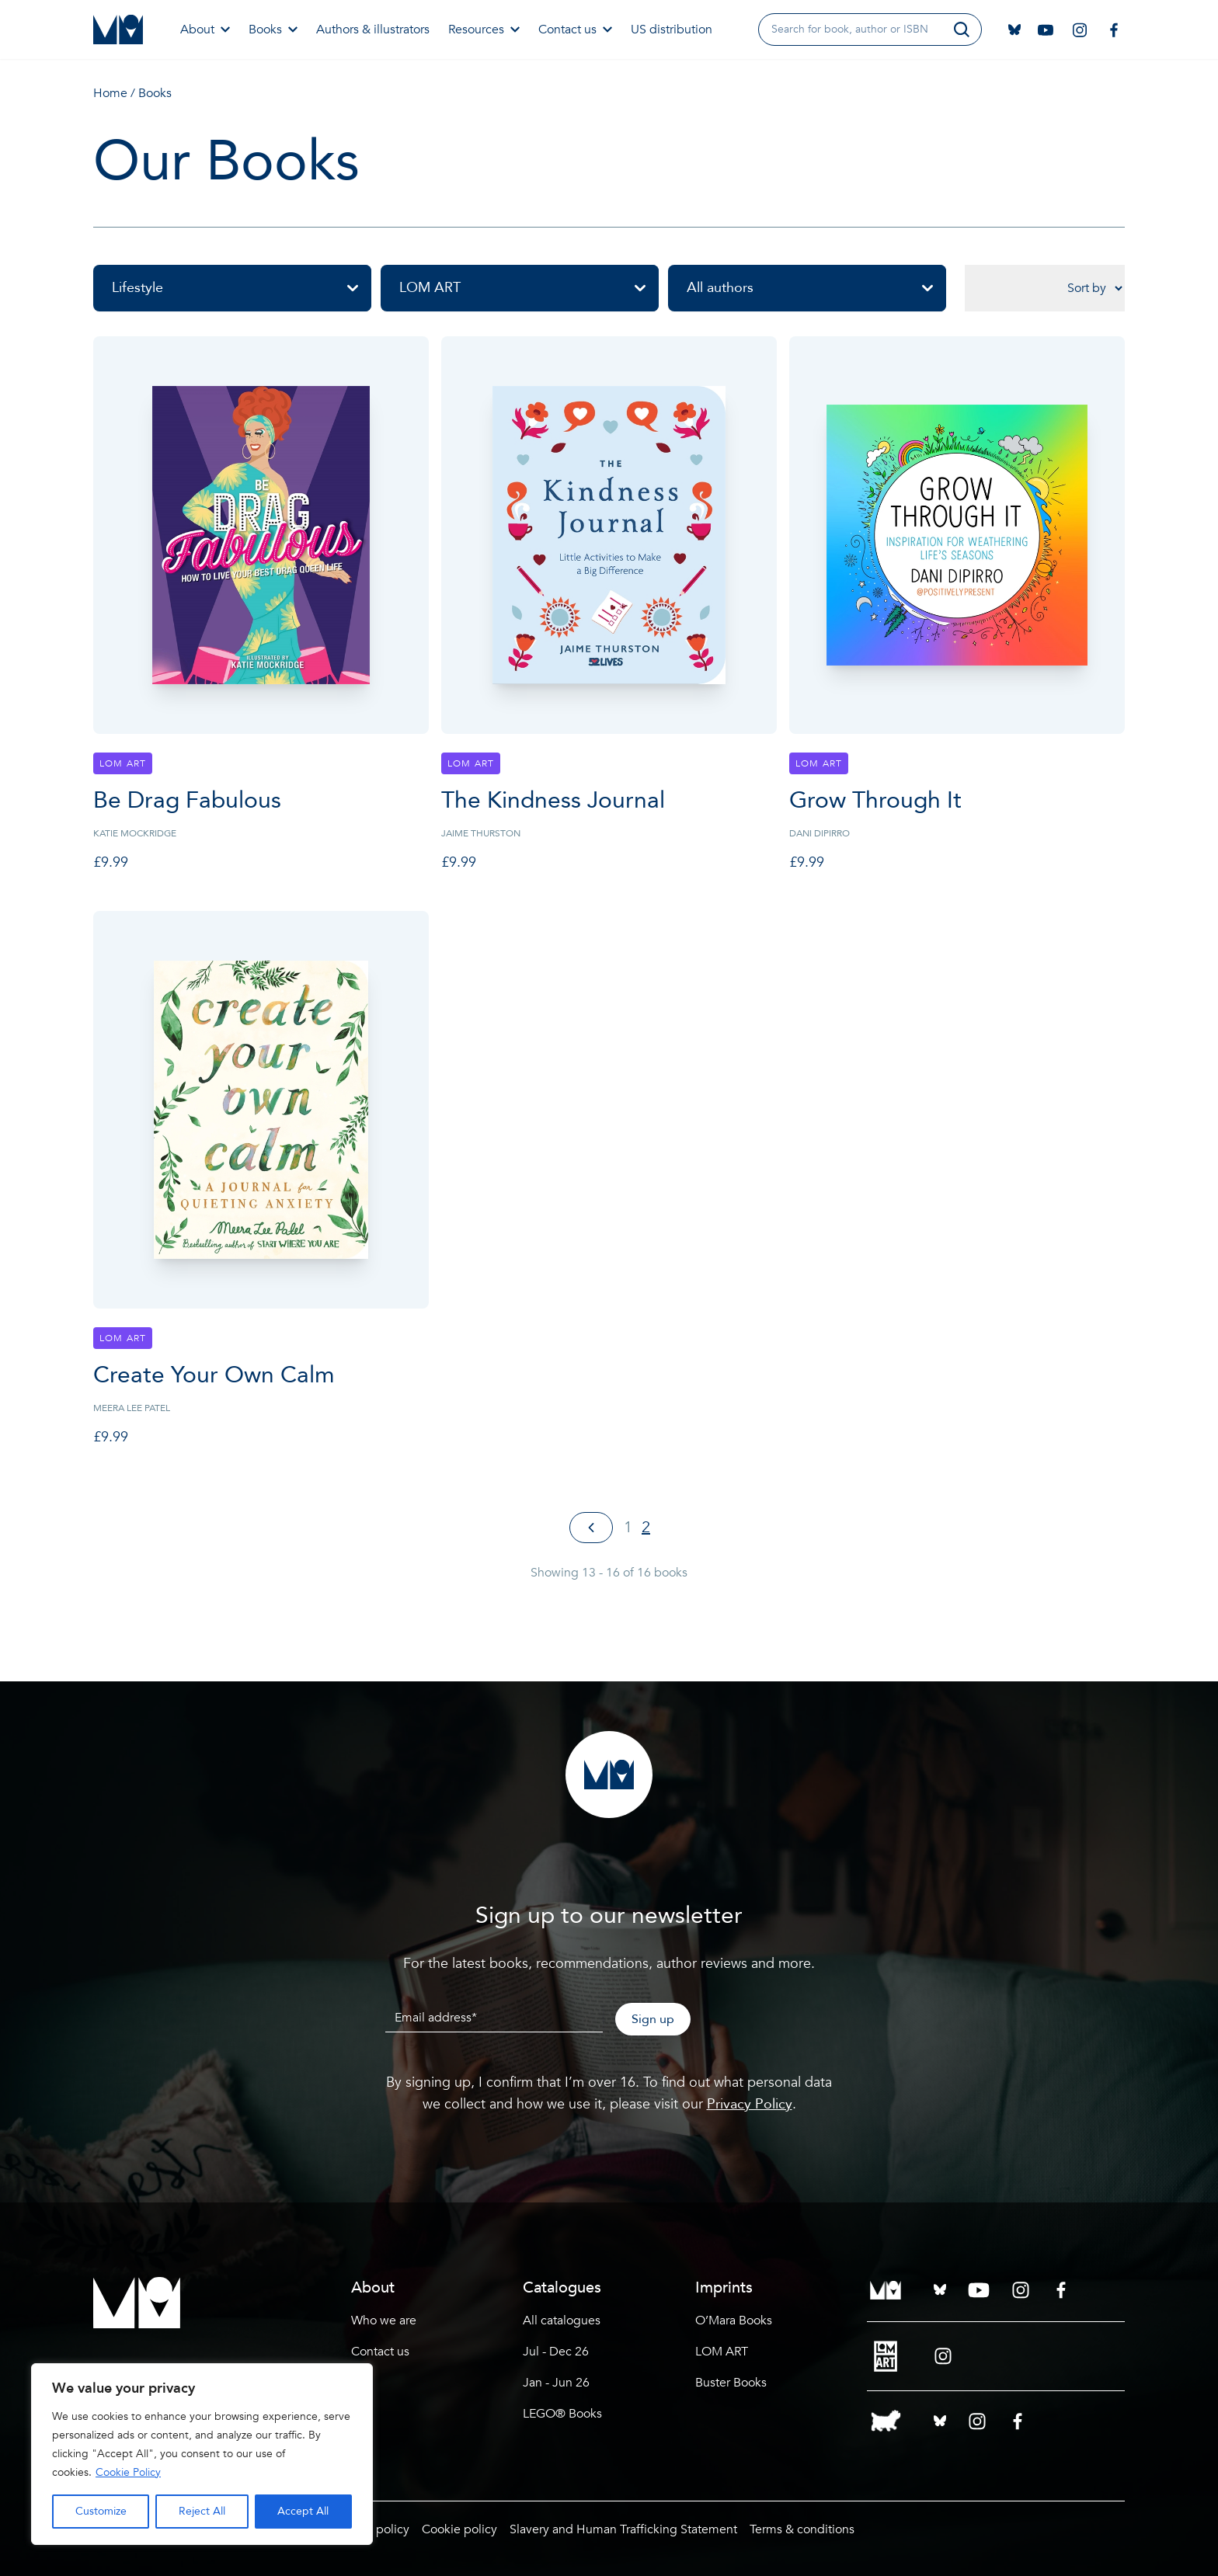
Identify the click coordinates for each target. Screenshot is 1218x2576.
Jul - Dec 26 (556, 2351)
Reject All (202, 2511)
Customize (101, 2511)
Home (110, 93)
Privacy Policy (749, 2104)
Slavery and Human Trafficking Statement (623, 2529)
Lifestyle (241, 288)
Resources (484, 29)
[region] (202, 2454)
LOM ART (529, 288)
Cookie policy (459, 2529)
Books (273, 29)
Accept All (303, 2511)
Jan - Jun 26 (556, 2382)
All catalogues (561, 2320)
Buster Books (731, 2382)
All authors (816, 288)
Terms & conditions (802, 2529)
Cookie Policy (128, 2472)
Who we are (383, 2320)
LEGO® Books (562, 2413)
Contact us (575, 29)
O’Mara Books (733, 2320)
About (205, 29)
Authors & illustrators (373, 29)
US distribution (671, 29)
